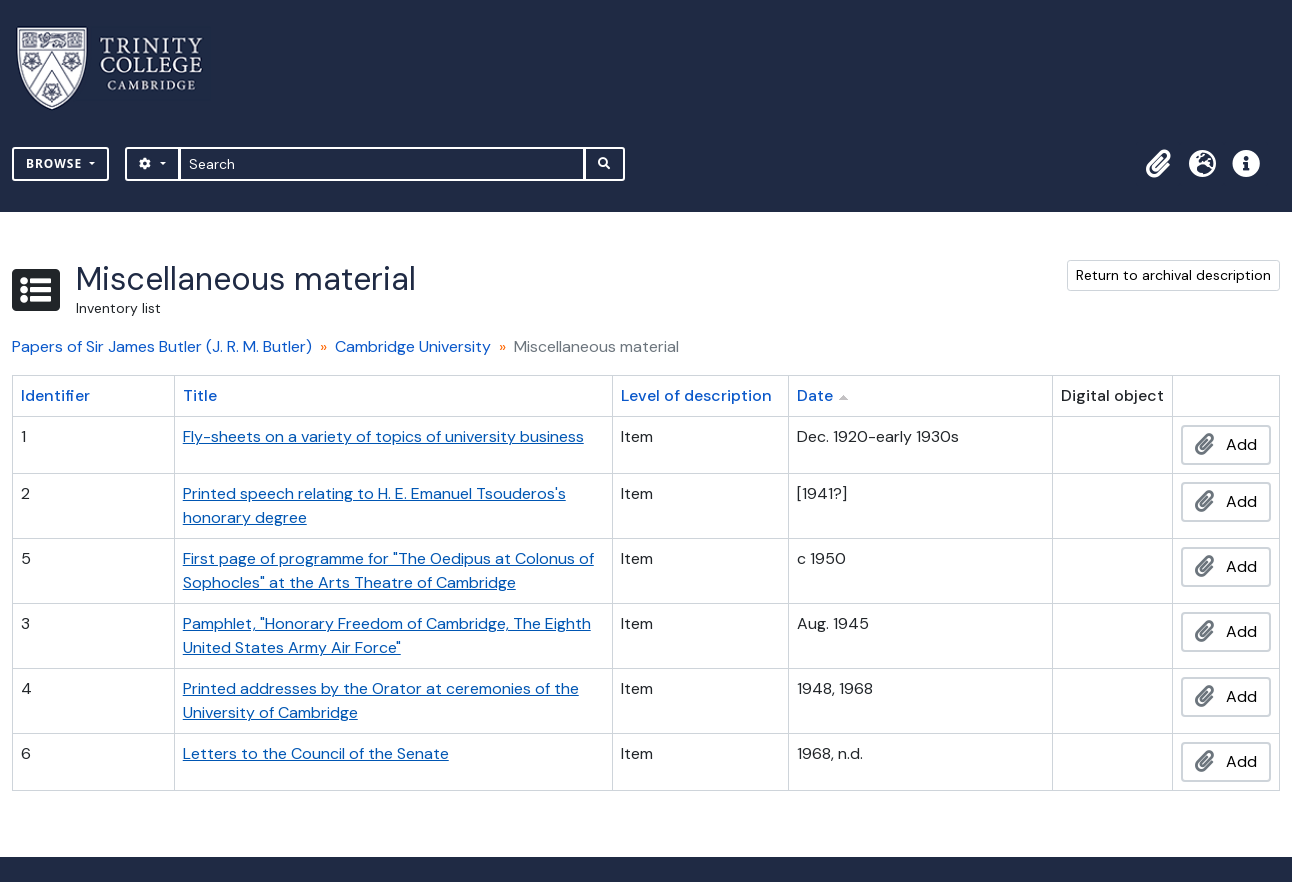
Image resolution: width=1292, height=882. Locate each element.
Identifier (55, 395)
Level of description (696, 395)
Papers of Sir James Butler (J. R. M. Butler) (162, 346)
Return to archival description (1173, 275)
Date (815, 395)
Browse (56, 163)
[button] (1158, 164)
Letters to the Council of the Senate (316, 753)
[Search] (382, 164)
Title (200, 395)
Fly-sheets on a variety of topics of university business (383, 436)
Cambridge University (413, 346)
